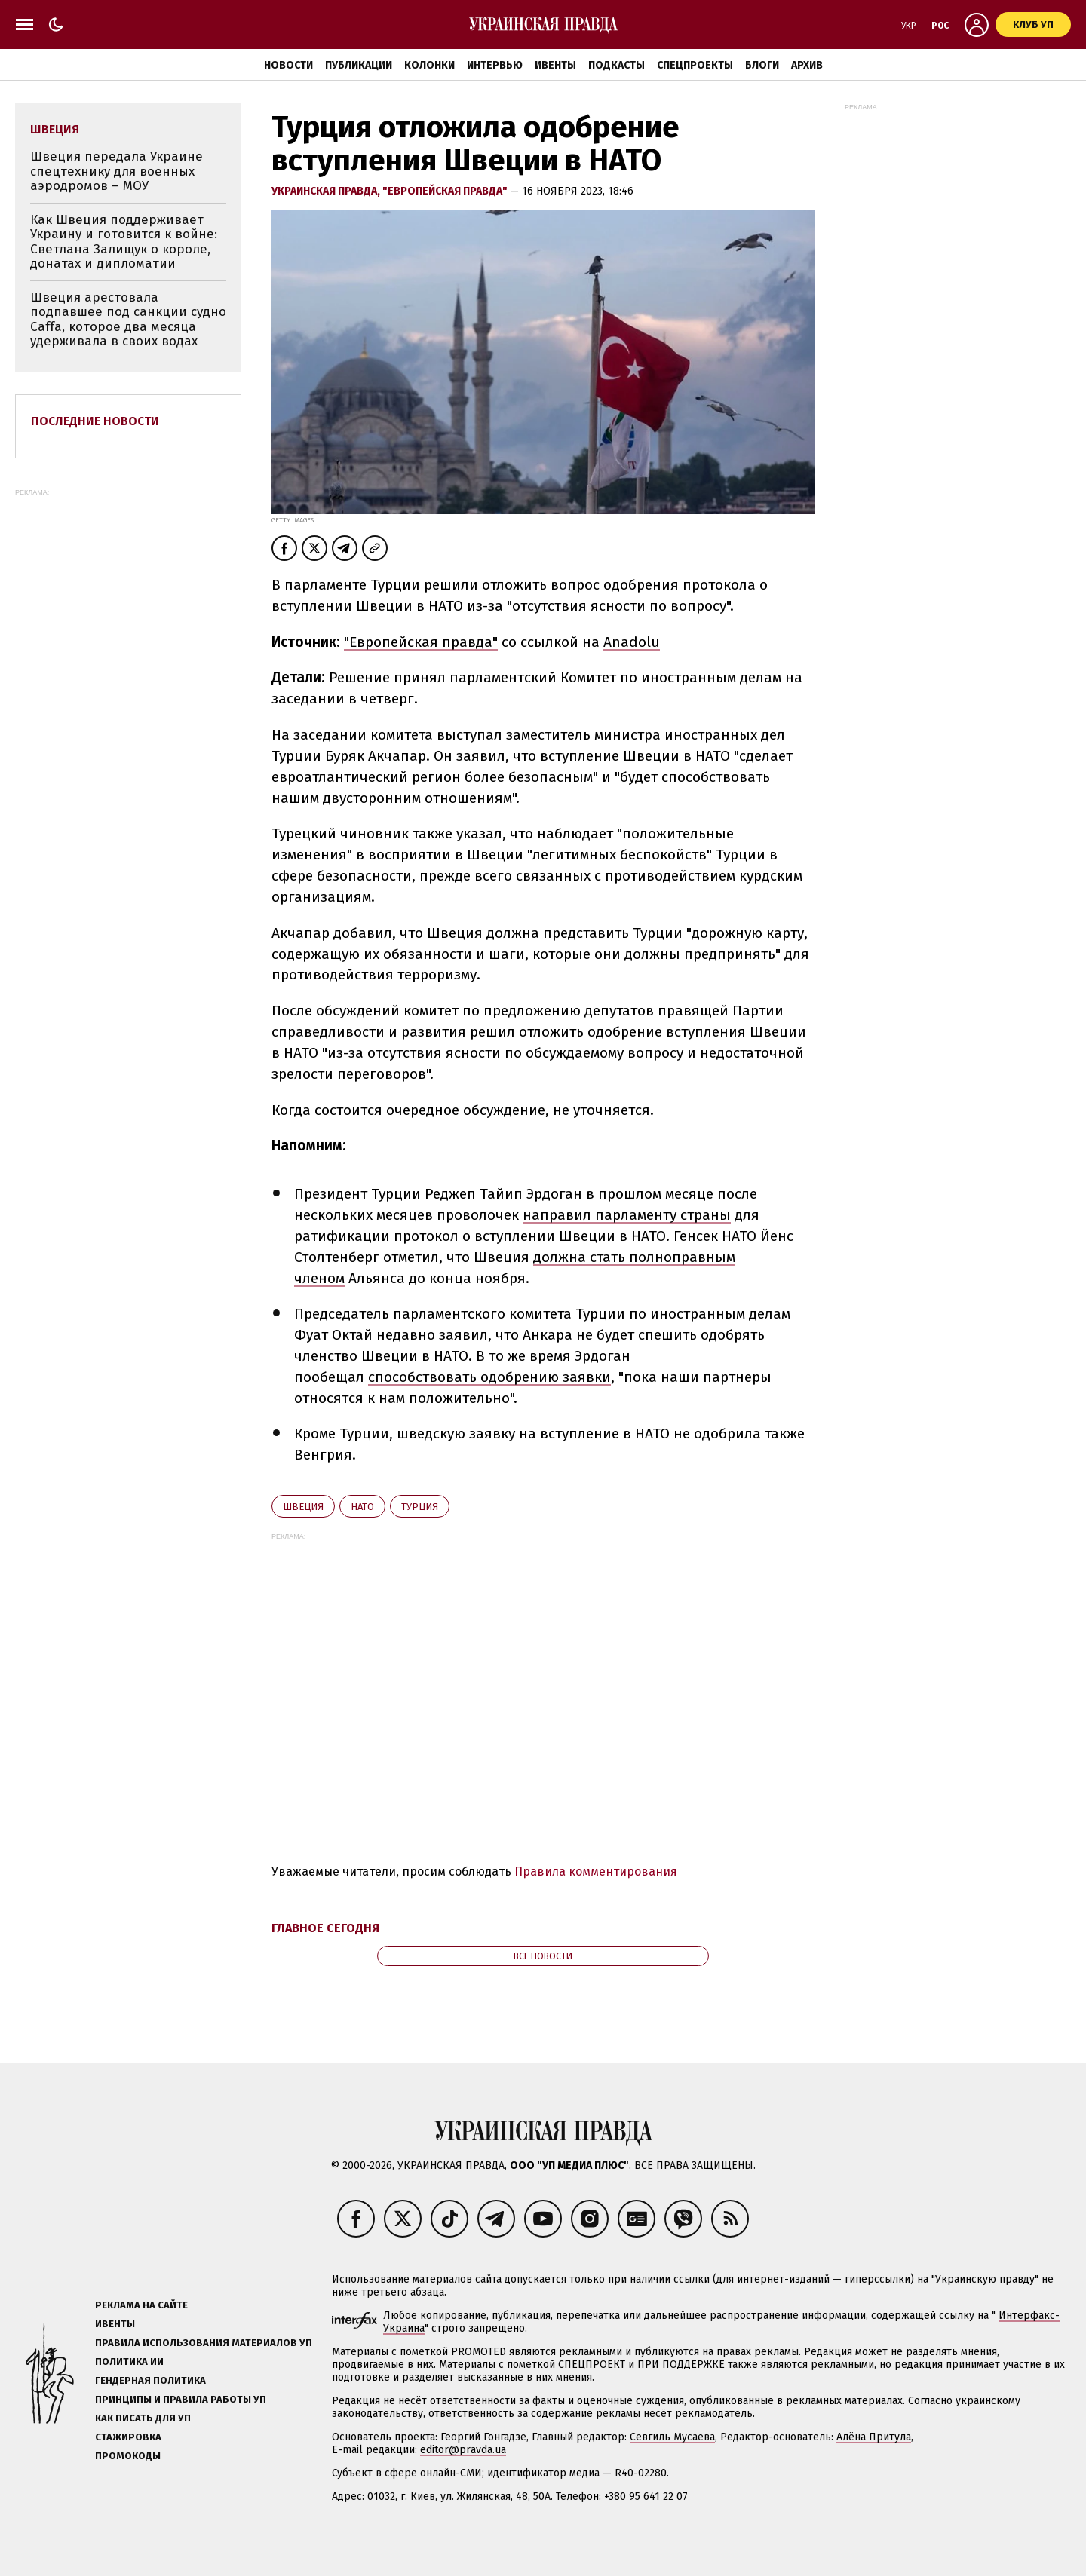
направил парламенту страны (627, 1215)
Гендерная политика (150, 2380)
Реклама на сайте (141, 2305)
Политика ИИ (129, 2361)
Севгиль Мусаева (672, 2437)
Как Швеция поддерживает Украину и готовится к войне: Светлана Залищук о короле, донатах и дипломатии (123, 242)
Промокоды (128, 2455)
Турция (419, 1506)
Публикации (358, 65)
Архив (807, 65)
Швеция (303, 1506)
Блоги (762, 65)
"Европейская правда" (446, 191)
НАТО (362, 1506)
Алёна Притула (873, 2437)
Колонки (429, 65)
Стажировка (128, 2437)
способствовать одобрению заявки (489, 1377)
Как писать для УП (143, 2418)
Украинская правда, (327, 191)
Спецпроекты (695, 65)
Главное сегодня (325, 1928)
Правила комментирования (595, 1871)
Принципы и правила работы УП (180, 2399)
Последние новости (95, 421)
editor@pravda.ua (463, 2449)
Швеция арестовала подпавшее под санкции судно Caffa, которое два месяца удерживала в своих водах (128, 319)
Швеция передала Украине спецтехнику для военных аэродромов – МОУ (116, 171)
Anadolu (631, 642)
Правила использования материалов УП (203, 2342)
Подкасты (616, 65)
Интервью (495, 65)
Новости (288, 65)
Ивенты (555, 65)
